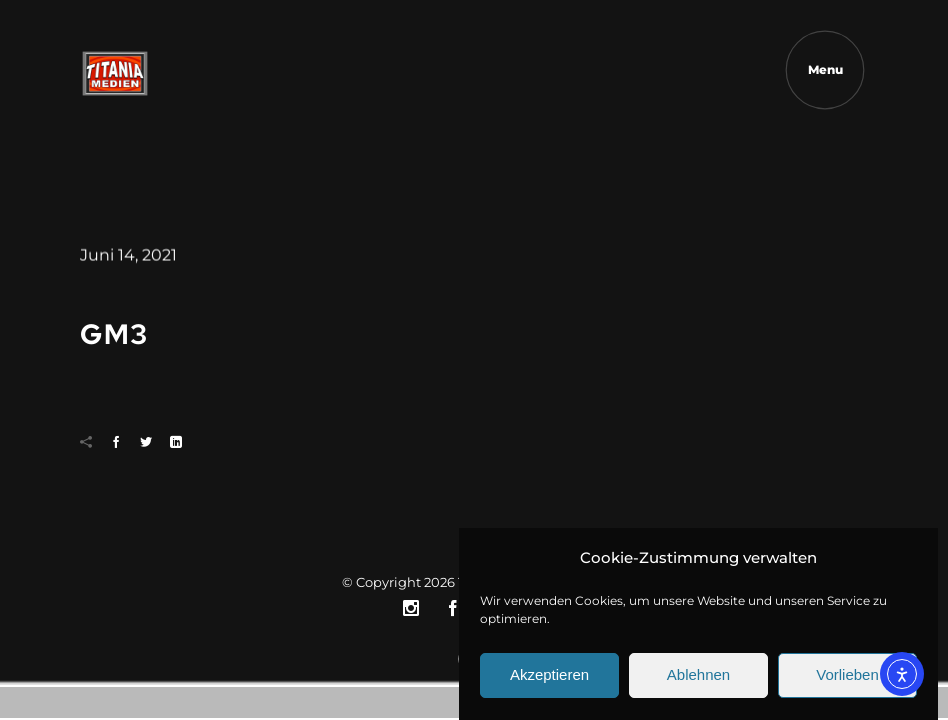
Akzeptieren (549, 681)
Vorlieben (847, 681)
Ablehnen (698, 681)
